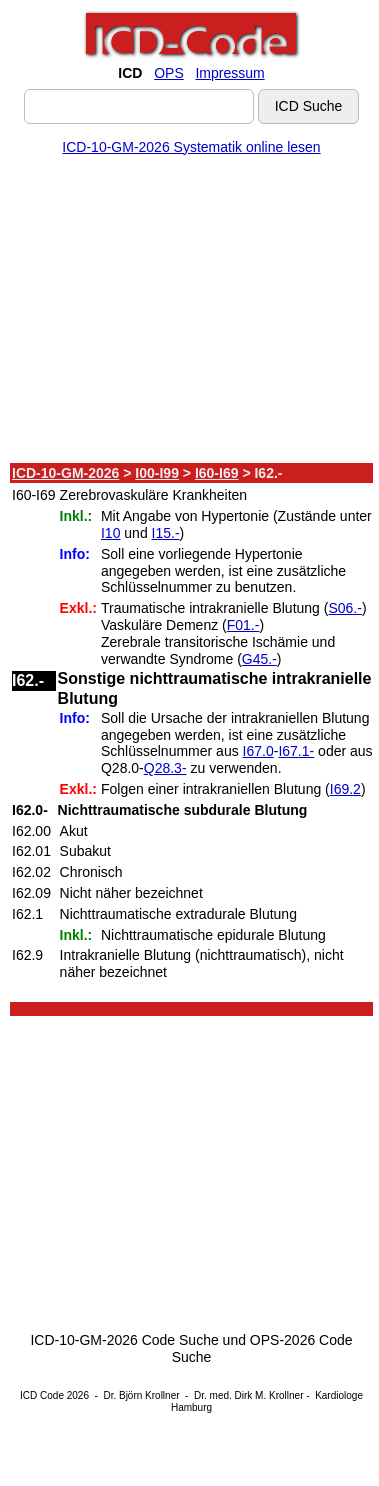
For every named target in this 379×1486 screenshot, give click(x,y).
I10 (110, 533)
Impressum (229, 73)
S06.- (344, 608)
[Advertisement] (187, 313)
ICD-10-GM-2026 (65, 473)
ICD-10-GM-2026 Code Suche (124, 1340)
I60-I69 (217, 473)
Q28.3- (165, 768)
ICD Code (42, 1395)
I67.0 (258, 751)
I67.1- (296, 751)
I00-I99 (157, 473)
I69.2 (345, 789)
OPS (169, 73)
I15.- (166, 533)
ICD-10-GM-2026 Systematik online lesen (191, 147)
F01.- (243, 625)
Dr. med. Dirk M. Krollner (248, 1395)
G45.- (259, 659)
